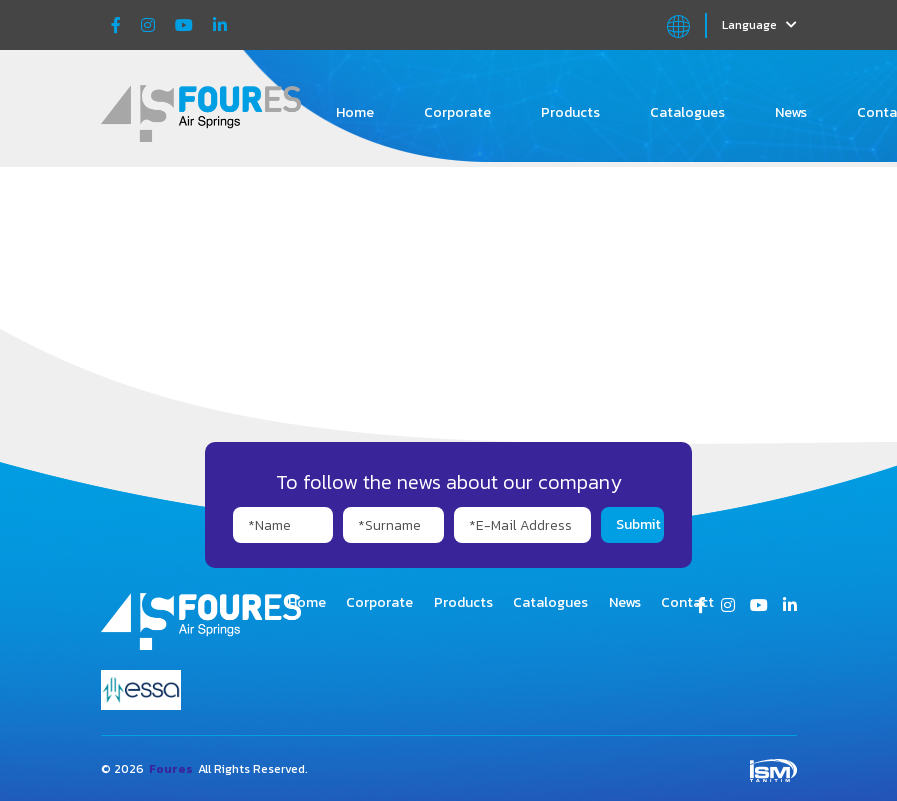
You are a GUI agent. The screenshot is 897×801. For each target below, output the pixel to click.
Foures (171, 769)
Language (759, 25)
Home (355, 112)
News (791, 112)
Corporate (457, 112)
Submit (638, 524)
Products (570, 112)
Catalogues (687, 112)
